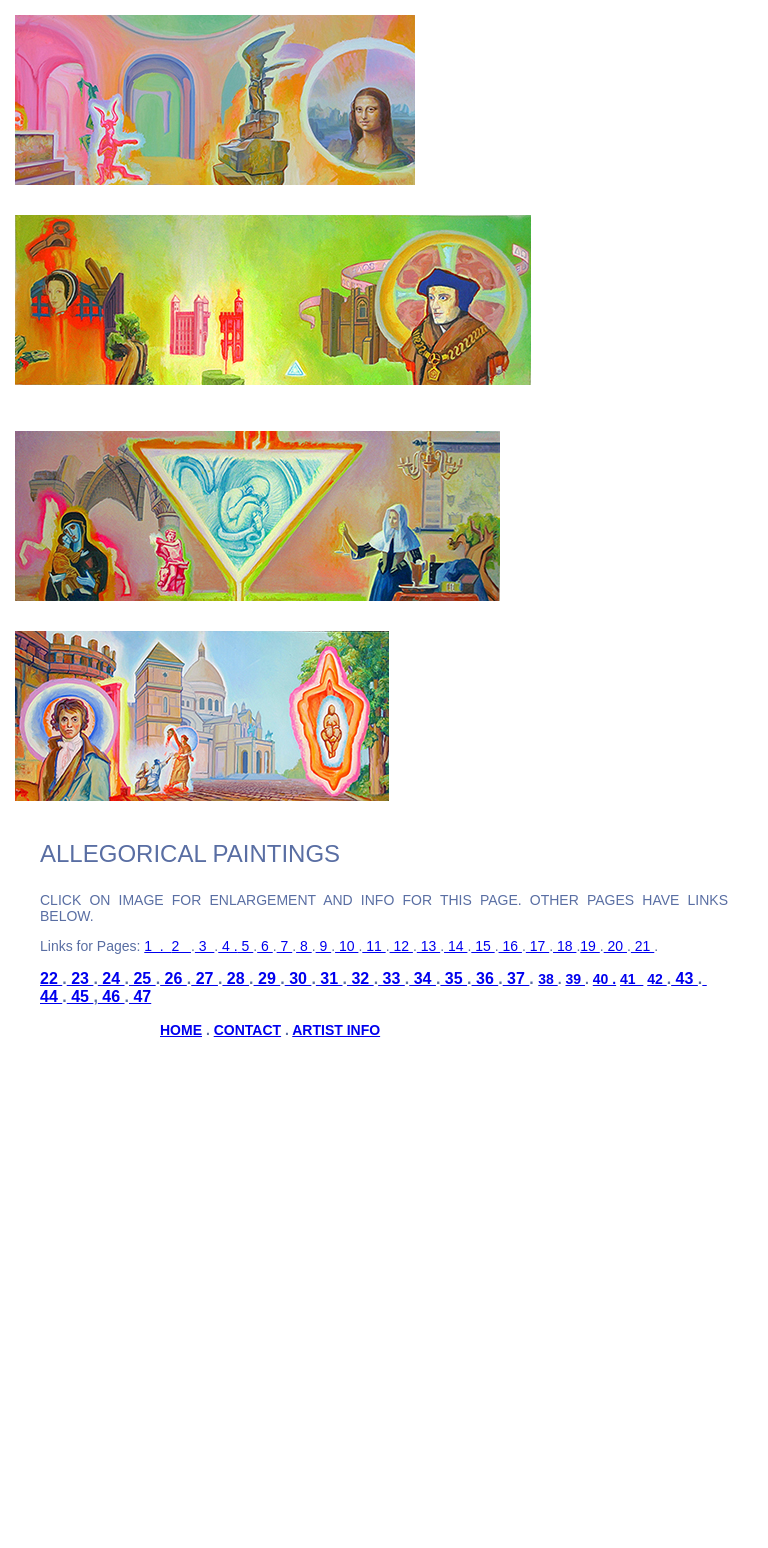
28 (235, 978)
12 (401, 946)
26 (173, 978)
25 (142, 978)
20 (615, 946)
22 (51, 978)
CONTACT (247, 1030)
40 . (604, 979)
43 (684, 978)
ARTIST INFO (336, 1030)
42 (656, 979)
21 (642, 946)
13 (428, 946)
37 (516, 978)
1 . (157, 946)
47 (140, 996)
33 (391, 978)
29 (267, 978)
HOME (181, 1030)
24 (111, 978)
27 (204, 978)
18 (564, 946)
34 (422, 978)
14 (455, 946)
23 (80, 978)
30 (298, 978)
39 (575, 979)
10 (346, 946)
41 (631, 979)
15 (482, 946)
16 (510, 946)
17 (537, 946)
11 (373, 946)
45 (80, 996)
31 (329, 978)
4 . (227, 946)
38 (547, 979)
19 (589, 946)
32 (360, 978)
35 (453, 978)
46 (111, 996)
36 (485, 978)
